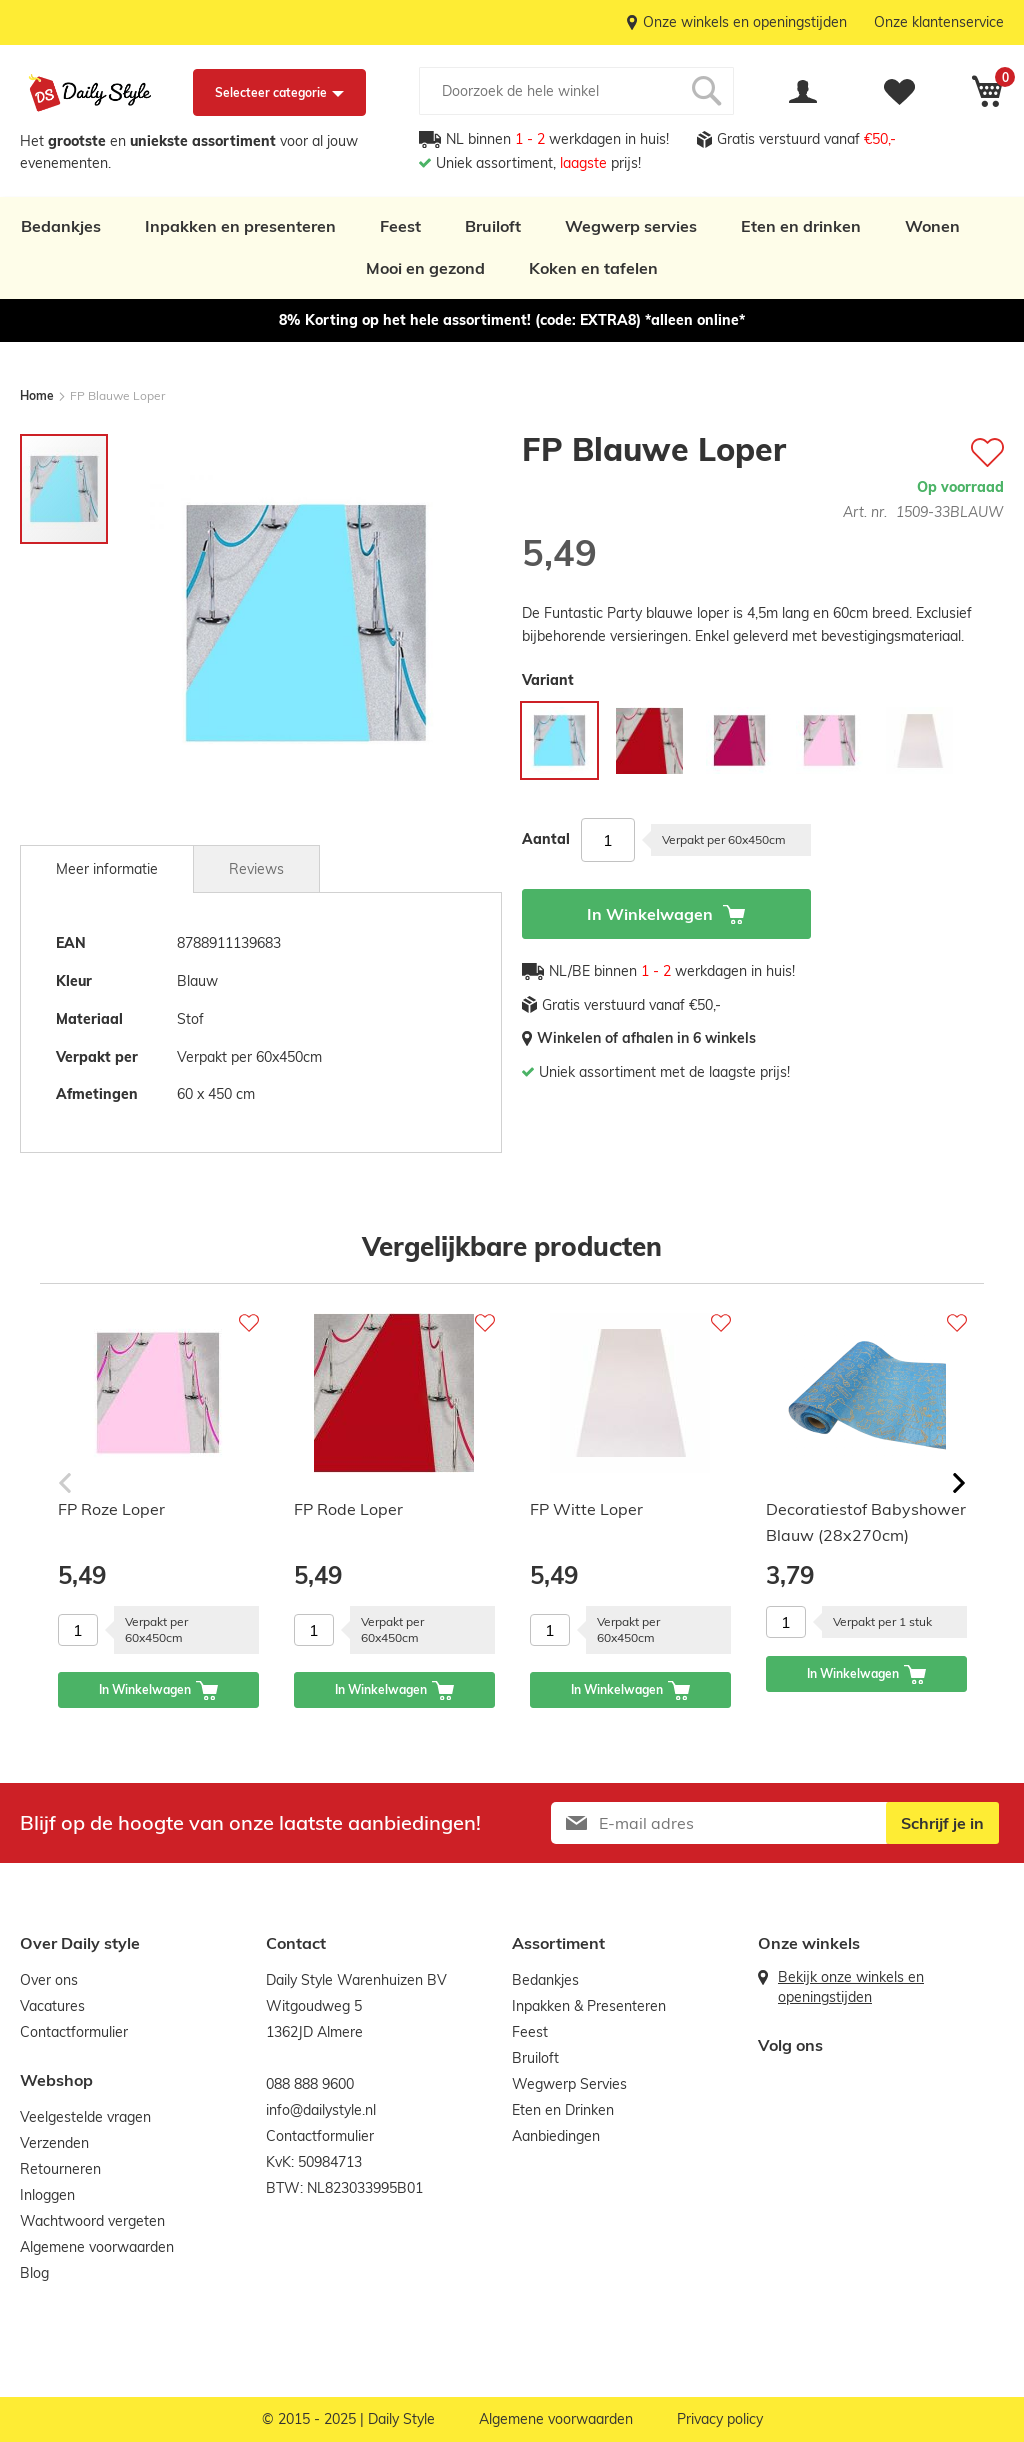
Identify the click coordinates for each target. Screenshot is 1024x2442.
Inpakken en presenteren (240, 226)
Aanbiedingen (556, 2136)
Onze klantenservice (939, 22)
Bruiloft (493, 226)
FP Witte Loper (586, 1509)
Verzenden (54, 2143)
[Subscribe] (942, 1823)
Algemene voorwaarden (97, 2247)
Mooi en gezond (425, 268)
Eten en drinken (801, 226)
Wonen (932, 226)
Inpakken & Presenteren (589, 2006)
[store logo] (90, 93)
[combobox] (576, 91)
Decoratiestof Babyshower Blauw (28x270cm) (866, 1522)
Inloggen (47, 2195)
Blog (34, 2273)
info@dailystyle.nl (321, 2110)
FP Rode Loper (348, 1509)
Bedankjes (61, 226)
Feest (400, 226)
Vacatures (52, 2006)
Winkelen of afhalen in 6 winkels (646, 1038)
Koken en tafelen (593, 268)
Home (37, 395)
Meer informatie (107, 869)
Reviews (256, 869)
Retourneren (60, 2169)
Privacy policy (720, 2419)
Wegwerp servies (631, 226)
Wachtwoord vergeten (92, 2221)
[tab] (107, 869)
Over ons (49, 1980)
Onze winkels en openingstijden (745, 22)
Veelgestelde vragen (85, 2117)
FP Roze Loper (111, 1509)
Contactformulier (74, 2032)
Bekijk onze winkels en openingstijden (851, 1987)
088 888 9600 (310, 2084)
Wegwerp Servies (569, 2084)
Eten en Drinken (563, 2110)
